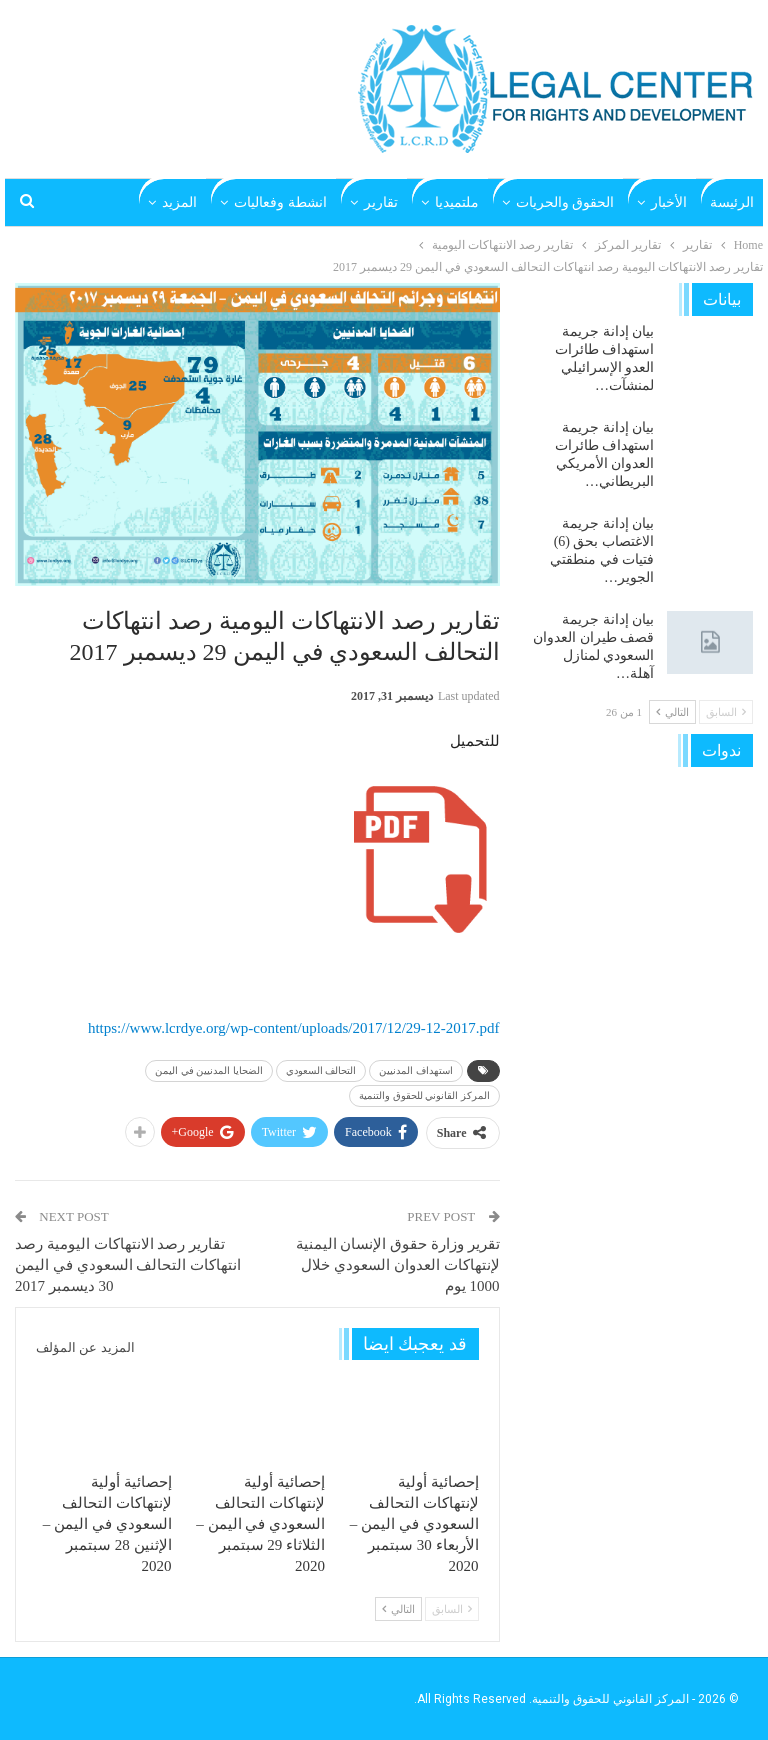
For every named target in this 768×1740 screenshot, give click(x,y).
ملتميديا (457, 202)
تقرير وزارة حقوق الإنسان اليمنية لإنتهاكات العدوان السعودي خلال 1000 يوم (398, 1265)
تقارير (381, 202)
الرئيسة (732, 202)
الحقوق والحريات (565, 202)
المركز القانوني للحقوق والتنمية (424, 1095)
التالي (398, 1609)
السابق (452, 1609)
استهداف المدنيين (416, 1070)
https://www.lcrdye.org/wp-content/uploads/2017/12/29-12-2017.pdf (294, 1028)
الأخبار (669, 202)
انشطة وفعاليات (280, 202)
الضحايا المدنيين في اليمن (209, 1070)
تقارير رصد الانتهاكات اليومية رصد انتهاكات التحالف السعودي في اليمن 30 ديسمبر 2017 (128, 1265)
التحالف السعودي (321, 1070)
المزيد (179, 202)
